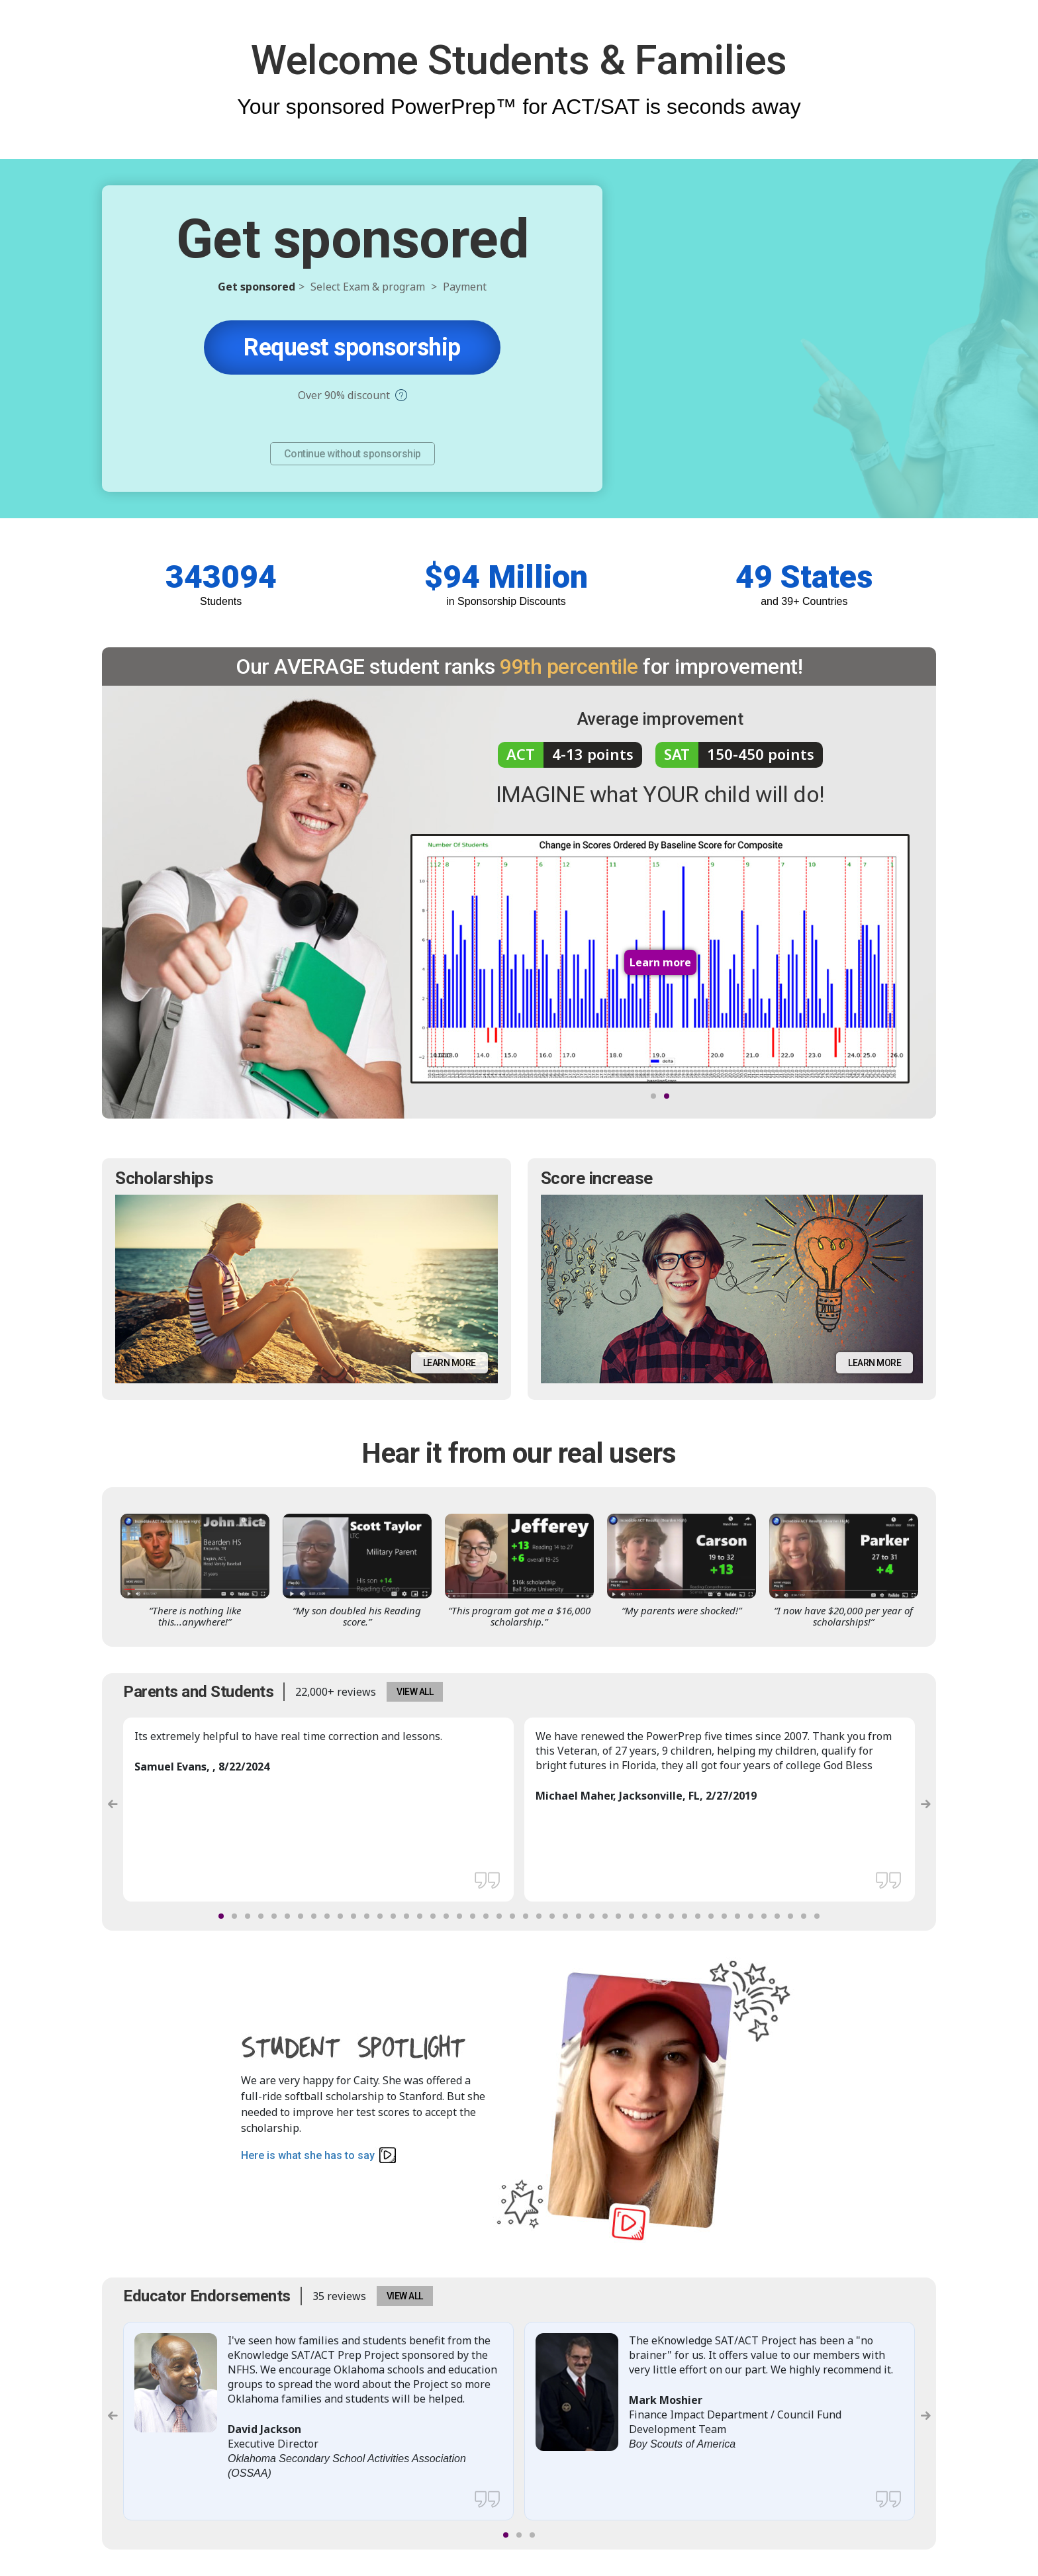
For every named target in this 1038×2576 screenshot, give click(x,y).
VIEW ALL (415, 1691)
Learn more (449, 1362)
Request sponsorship (352, 347)
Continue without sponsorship (352, 453)
